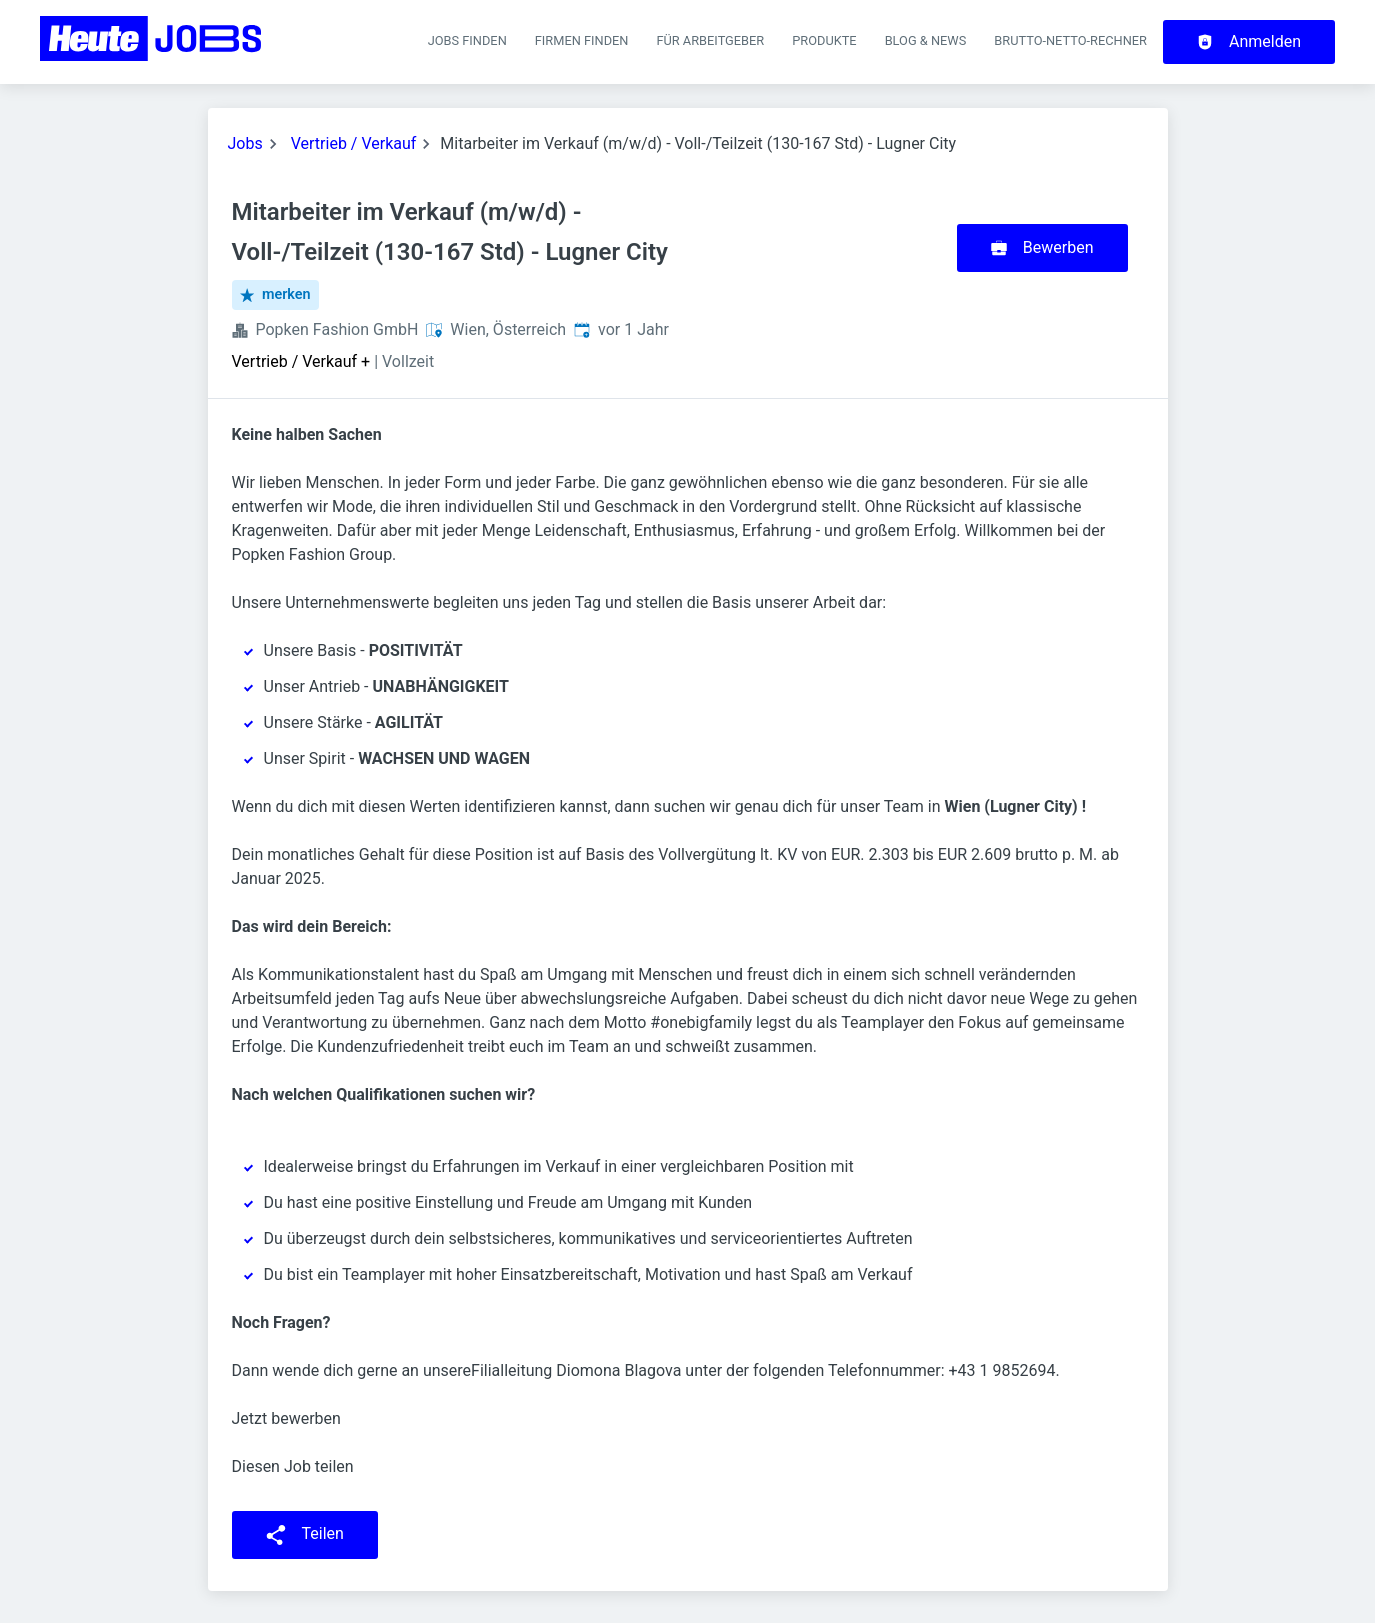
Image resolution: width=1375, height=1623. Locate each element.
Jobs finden (467, 40)
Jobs (245, 143)
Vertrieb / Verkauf (354, 143)
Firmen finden (582, 40)
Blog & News (926, 40)
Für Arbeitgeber (710, 40)
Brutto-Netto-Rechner (1070, 40)
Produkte (824, 40)
